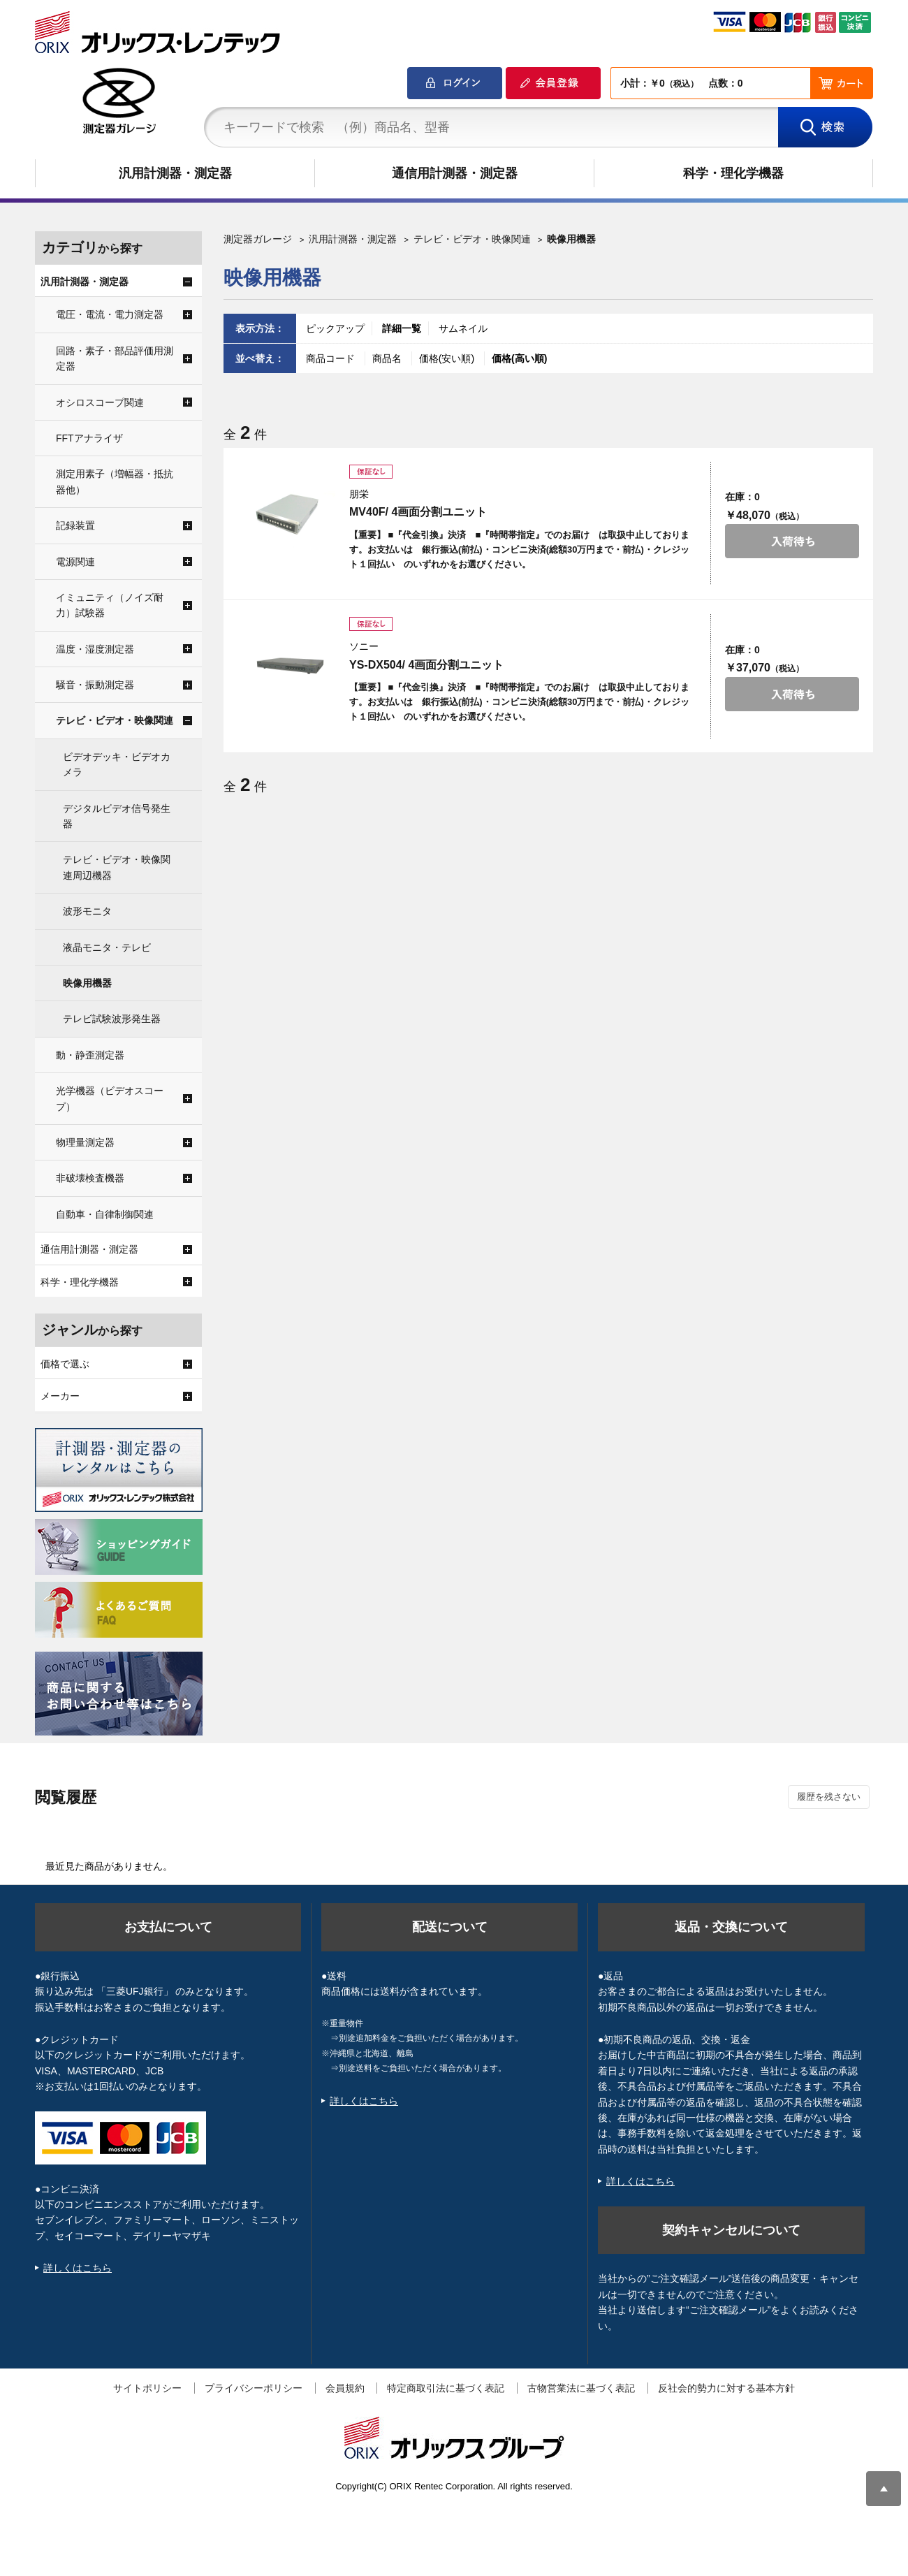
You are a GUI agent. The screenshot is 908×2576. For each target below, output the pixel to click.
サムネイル (463, 328)
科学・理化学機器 (733, 173)
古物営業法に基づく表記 (581, 2388)
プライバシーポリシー (253, 2388)
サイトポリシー (147, 2388)
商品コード (332, 358)
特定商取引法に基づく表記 (445, 2388)
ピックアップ (335, 328)
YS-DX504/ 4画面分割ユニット (426, 665)
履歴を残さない (829, 1796)
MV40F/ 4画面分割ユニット (418, 512)
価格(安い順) (448, 358)
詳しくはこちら (77, 2267)
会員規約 (345, 2388)
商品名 (388, 358)
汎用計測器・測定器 (175, 173)
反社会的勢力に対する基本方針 (726, 2388)
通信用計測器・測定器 (455, 173)
